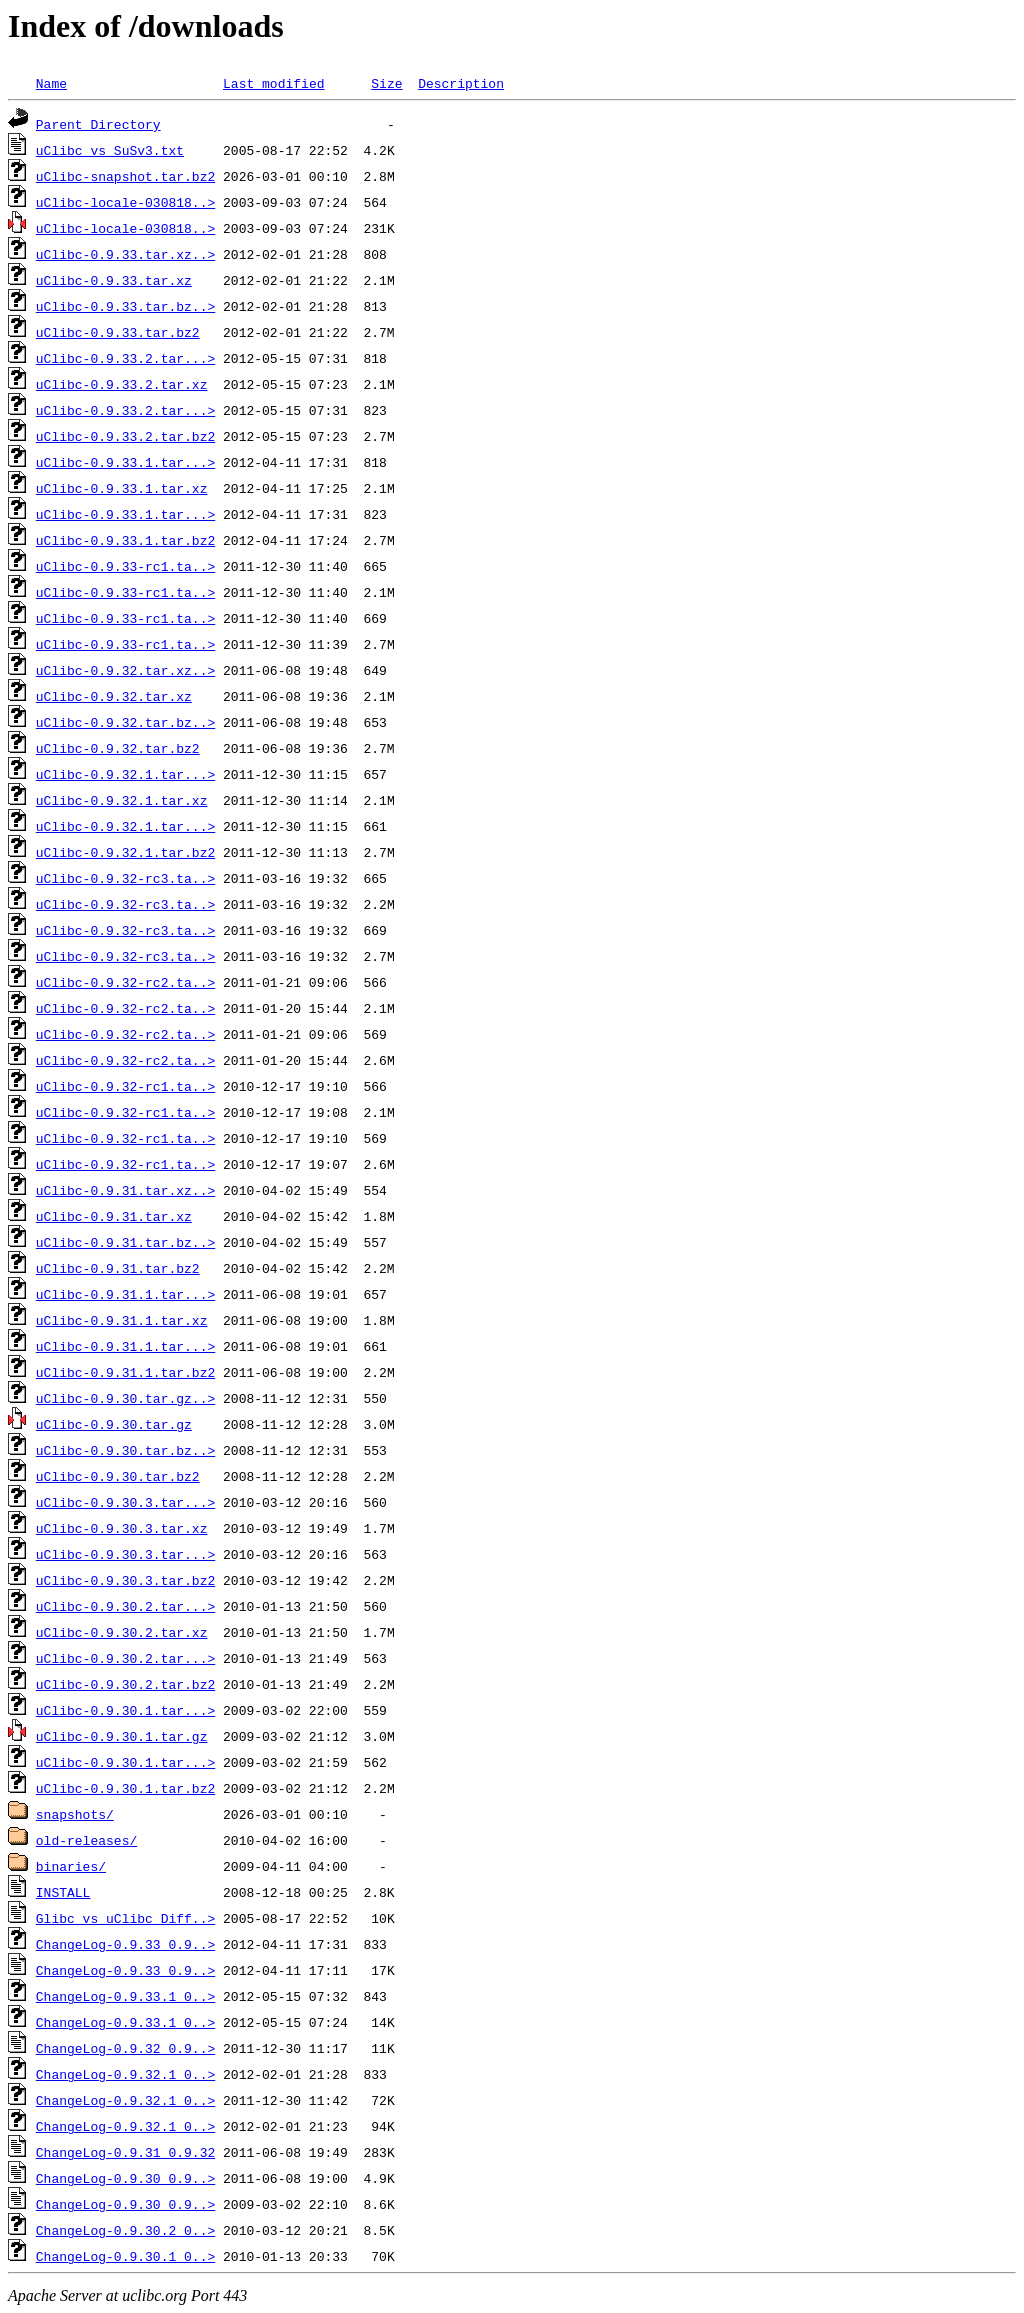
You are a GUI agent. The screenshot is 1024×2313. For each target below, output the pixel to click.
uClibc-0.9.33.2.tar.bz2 (125, 436)
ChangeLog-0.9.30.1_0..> (125, 2256)
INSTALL (63, 1892)
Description (461, 83)
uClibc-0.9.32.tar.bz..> (125, 722)
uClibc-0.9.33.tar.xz (114, 280)
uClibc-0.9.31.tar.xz (114, 1216)
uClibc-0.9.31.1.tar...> (125, 1294)
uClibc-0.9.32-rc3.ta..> (125, 878)
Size (386, 83)
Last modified (273, 83)
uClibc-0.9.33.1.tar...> (125, 462)
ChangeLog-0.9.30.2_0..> (125, 2230)
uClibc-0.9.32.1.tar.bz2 (125, 852)
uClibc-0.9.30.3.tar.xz (122, 1528)
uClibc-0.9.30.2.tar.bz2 (125, 1684)
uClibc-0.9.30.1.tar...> (125, 1710)
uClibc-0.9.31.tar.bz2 (118, 1268)
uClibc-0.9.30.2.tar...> (125, 1606)
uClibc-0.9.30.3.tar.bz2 (125, 1580)
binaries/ (71, 1866)
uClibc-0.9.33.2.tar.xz (122, 384)
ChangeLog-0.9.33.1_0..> (125, 1996)
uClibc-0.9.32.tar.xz (114, 696)
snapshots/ (75, 1814)
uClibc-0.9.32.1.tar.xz (122, 800)
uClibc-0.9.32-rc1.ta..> (125, 1086)
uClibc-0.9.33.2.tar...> (125, 358)
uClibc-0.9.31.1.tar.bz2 (125, 1372)
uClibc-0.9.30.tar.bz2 (118, 1476)
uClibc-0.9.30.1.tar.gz (122, 1736)
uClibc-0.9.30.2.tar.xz (122, 1632)
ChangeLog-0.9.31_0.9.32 (125, 2152)
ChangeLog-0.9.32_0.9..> (125, 2048)
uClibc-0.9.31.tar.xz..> (125, 1190)
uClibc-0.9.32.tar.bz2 (118, 748)
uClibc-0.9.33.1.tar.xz (122, 488)
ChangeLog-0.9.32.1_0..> (125, 2074)
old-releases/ (86, 1840)
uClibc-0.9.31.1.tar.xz (122, 1320)
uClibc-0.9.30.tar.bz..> (125, 1450)
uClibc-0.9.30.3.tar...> (125, 1502)
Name (51, 83)
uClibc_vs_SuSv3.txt (110, 150)
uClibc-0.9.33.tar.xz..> (125, 254)
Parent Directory (98, 124)
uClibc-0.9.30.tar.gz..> (125, 1398)
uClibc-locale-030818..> (125, 202)
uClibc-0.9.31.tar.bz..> (125, 1242)
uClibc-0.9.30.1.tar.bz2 (125, 1788)
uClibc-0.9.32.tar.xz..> (125, 670)
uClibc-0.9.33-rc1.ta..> (125, 566)
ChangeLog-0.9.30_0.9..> (125, 2178)
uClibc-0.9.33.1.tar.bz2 (125, 540)
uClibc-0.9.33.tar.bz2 (118, 332)
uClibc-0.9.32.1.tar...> (125, 774)
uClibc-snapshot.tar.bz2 (125, 176)
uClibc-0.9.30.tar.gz (114, 1424)
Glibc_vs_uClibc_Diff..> (125, 1918)
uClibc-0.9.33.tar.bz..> (125, 306)
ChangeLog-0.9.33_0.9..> (125, 1944)
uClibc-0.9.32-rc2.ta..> (125, 982)
